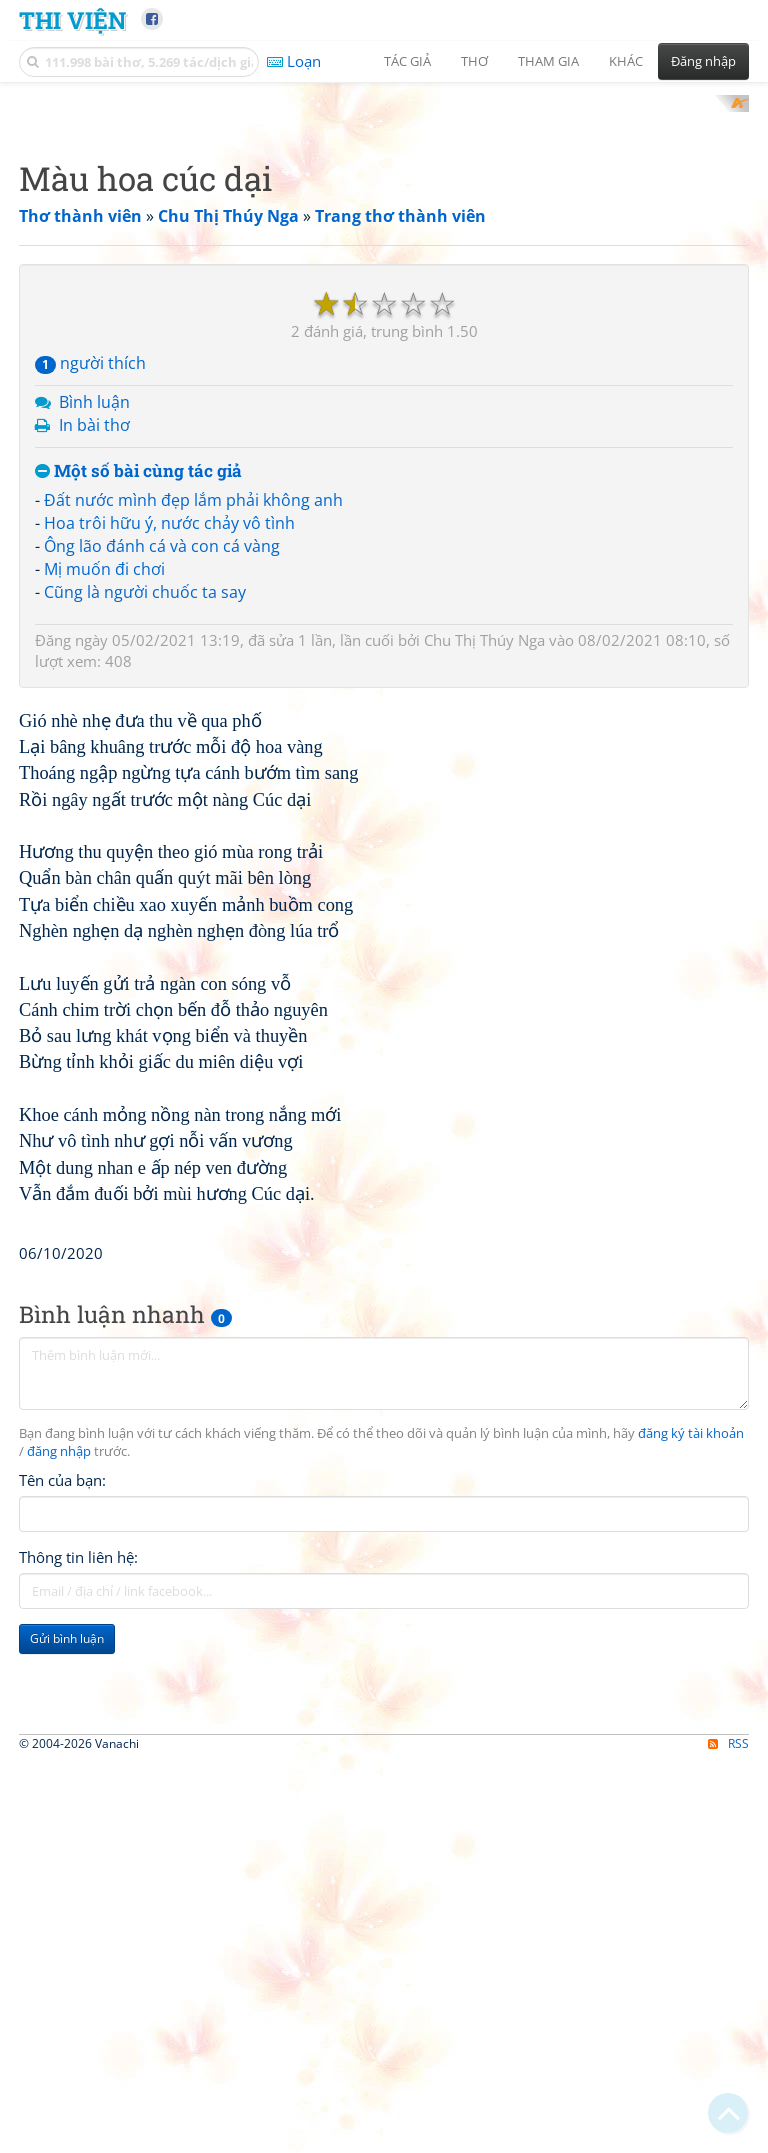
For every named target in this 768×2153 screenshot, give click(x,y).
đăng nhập (59, 1993)
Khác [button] (626, 61)
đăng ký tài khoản (691, 1975)
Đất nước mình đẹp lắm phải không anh (193, 762)
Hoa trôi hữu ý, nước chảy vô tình (169, 785)
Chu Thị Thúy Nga (484, 901)
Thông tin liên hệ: (78, 2099)
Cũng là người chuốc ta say (145, 853)
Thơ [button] (474, 61)
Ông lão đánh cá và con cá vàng (162, 808)
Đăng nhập (703, 61)
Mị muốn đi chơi (104, 830)
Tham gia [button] (548, 61)
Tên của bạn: (62, 2022)
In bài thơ (94, 686)
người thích (90, 625)
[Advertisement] (384, 235)
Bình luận (94, 664)
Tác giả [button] (407, 61)
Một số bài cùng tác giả (138, 732)
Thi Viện (72, 19)
